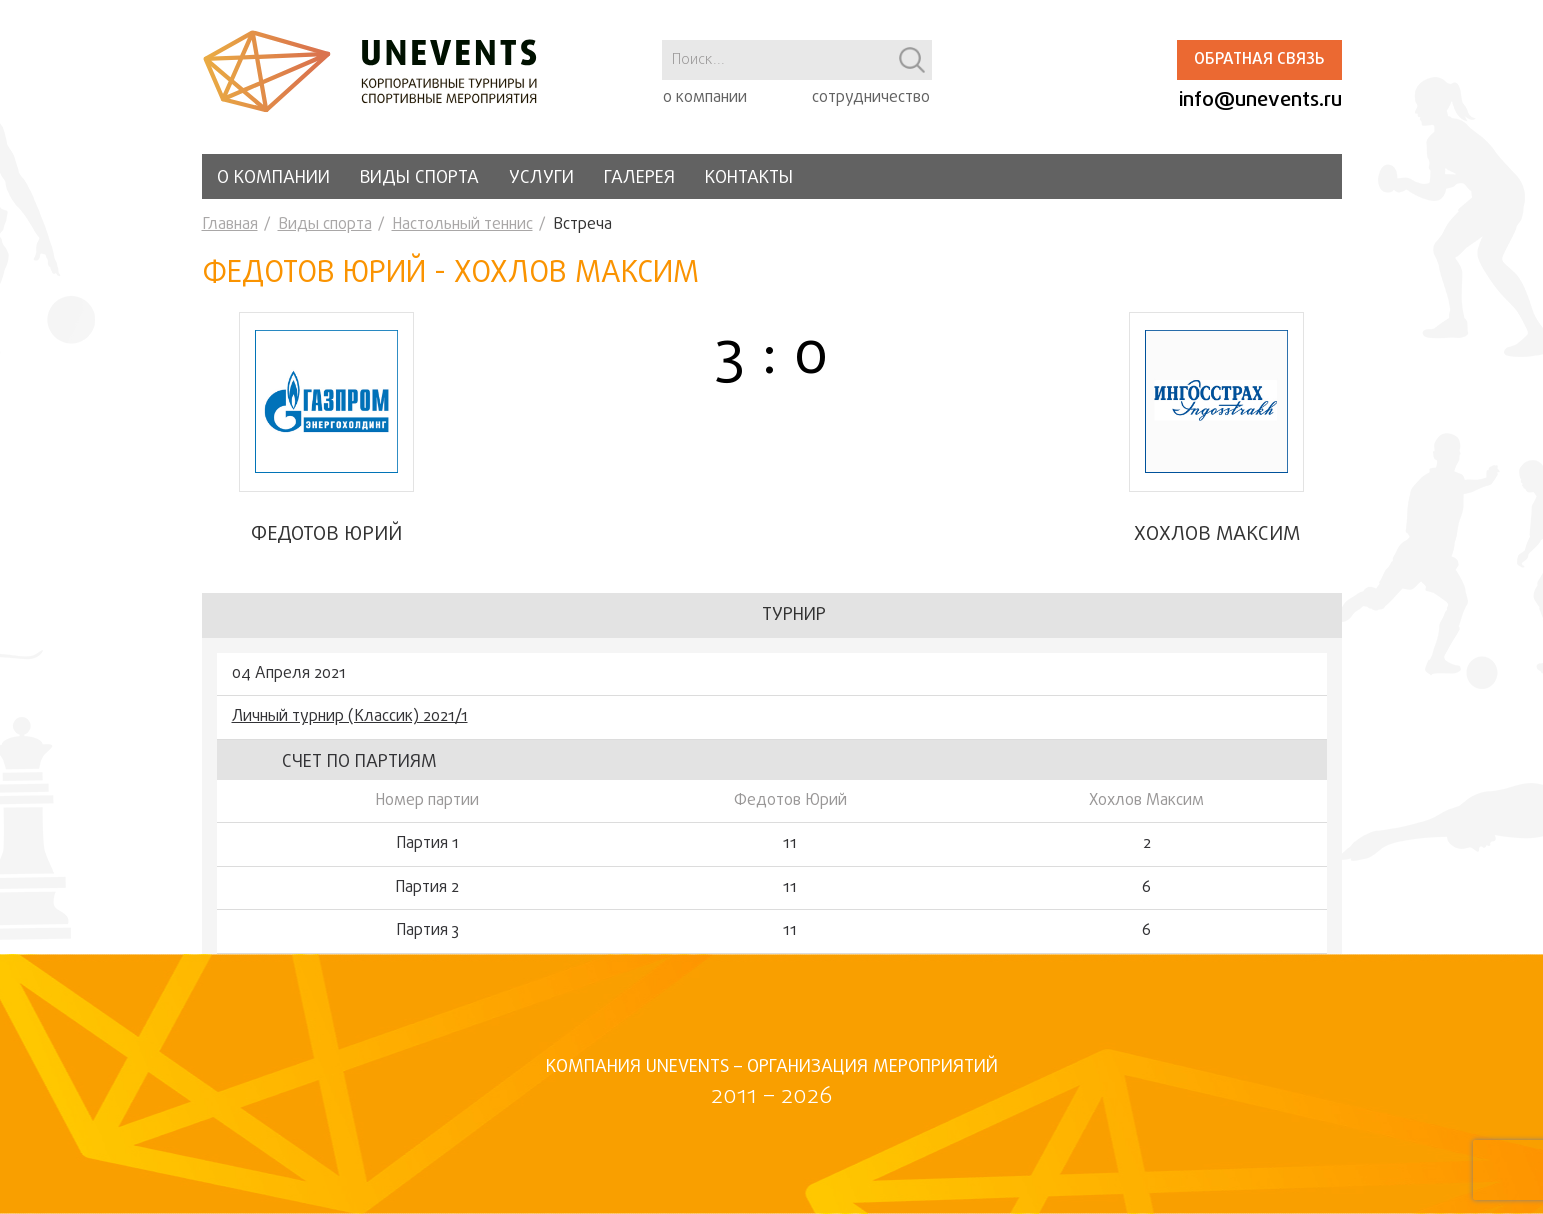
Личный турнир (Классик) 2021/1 (350, 717)
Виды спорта (419, 178)
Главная (230, 225)
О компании (273, 178)
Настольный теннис (462, 225)
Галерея (639, 178)
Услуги (541, 178)
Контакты (749, 178)
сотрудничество (871, 98)
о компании (705, 98)
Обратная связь (1259, 60)
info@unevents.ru (1260, 100)
